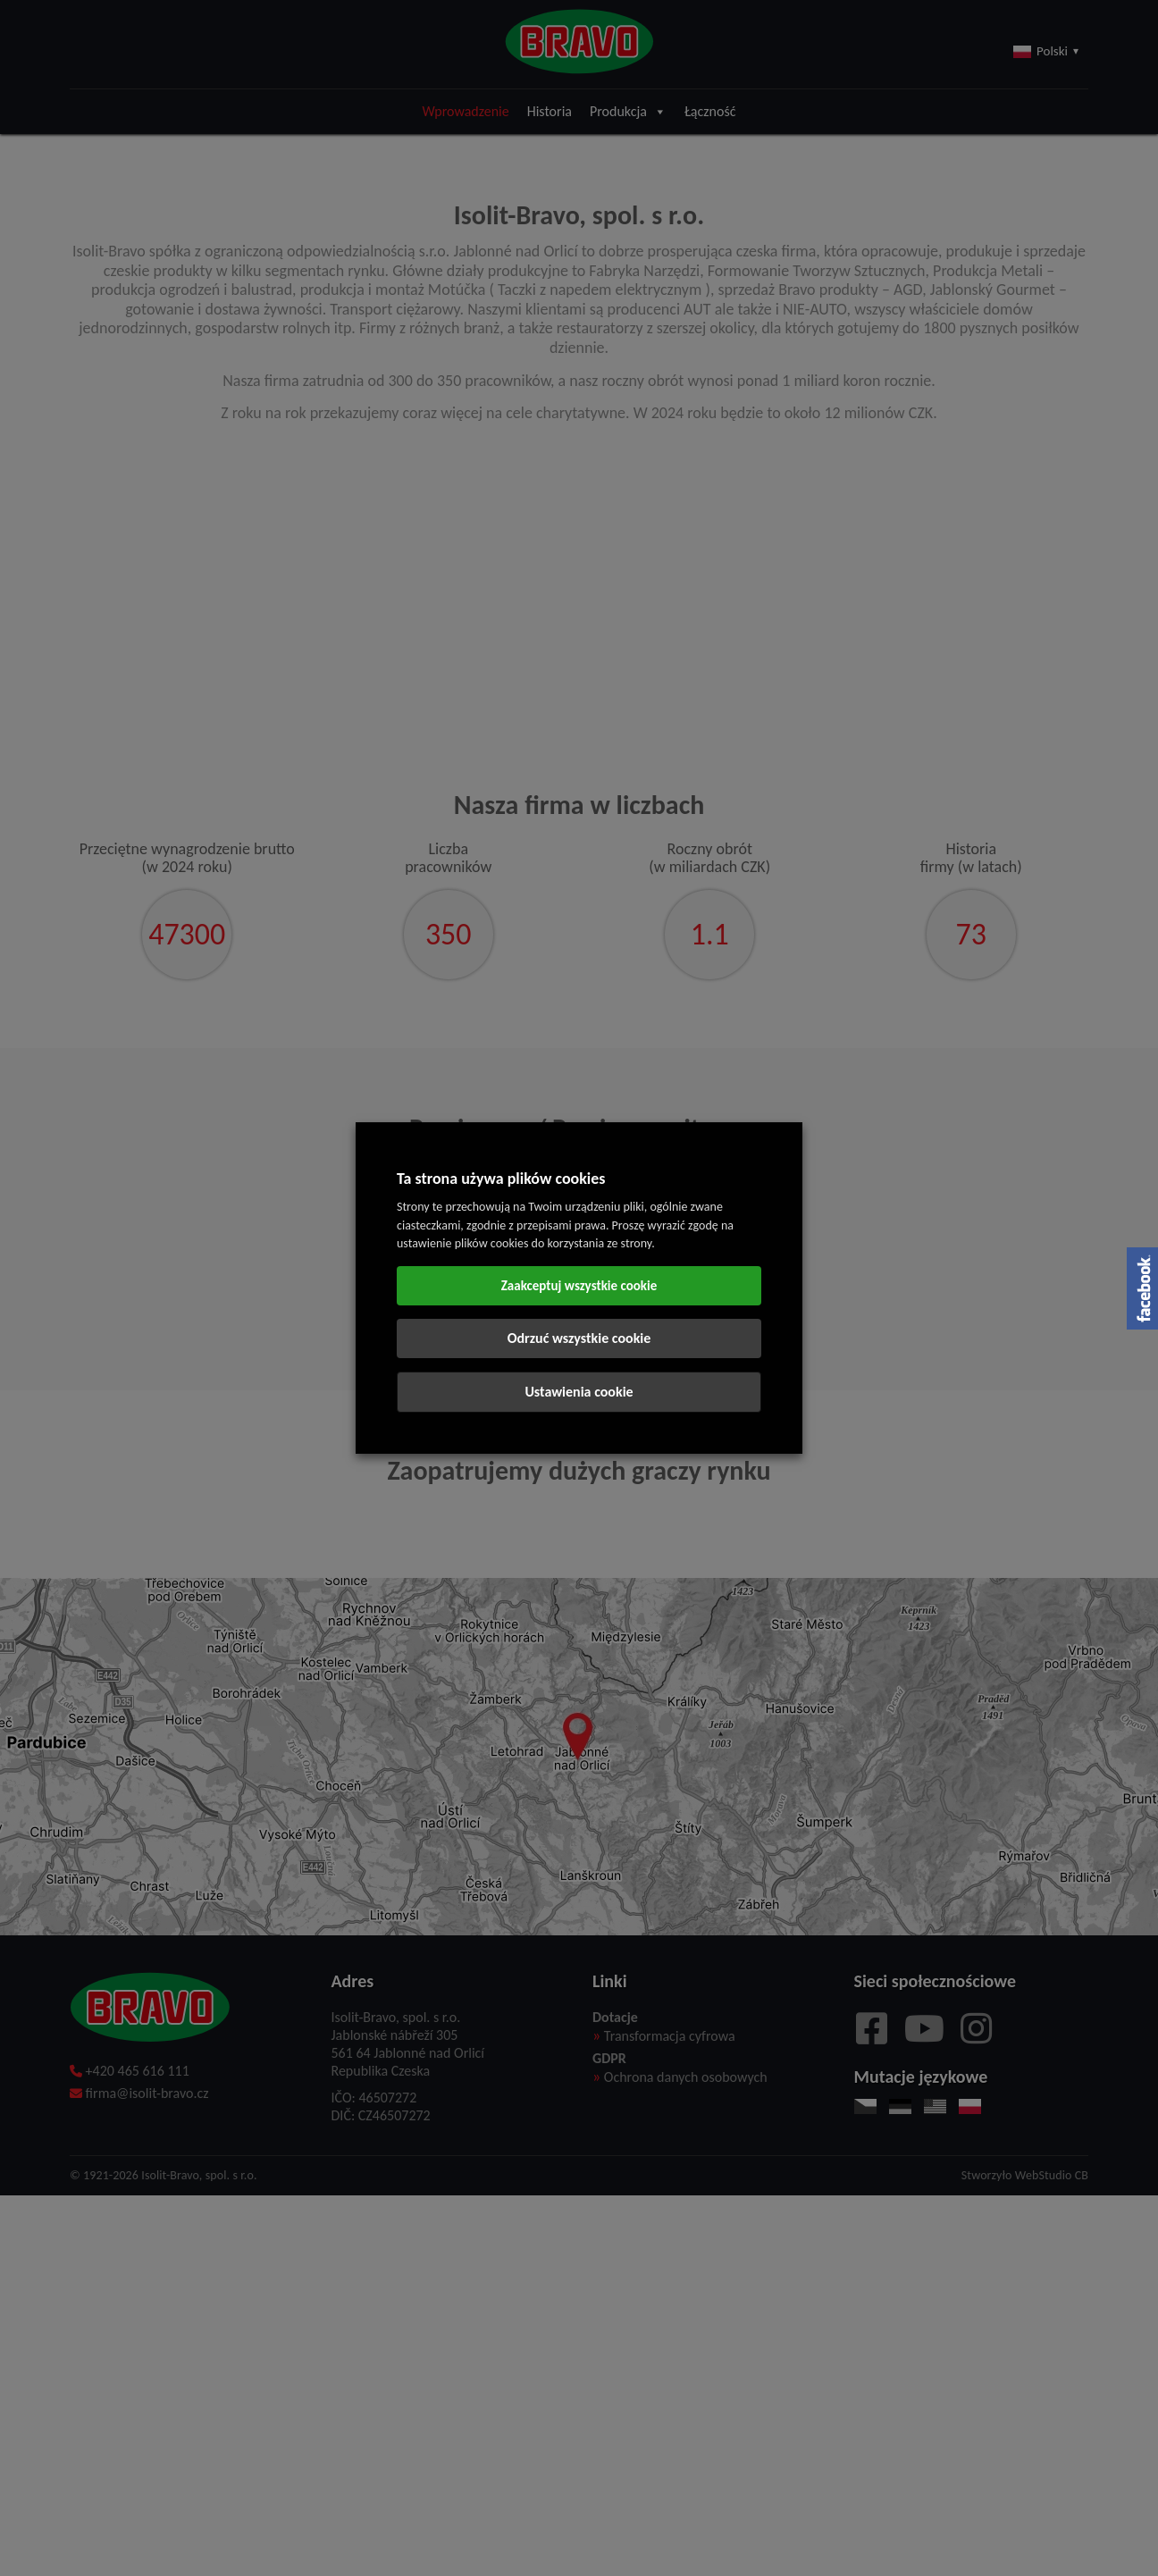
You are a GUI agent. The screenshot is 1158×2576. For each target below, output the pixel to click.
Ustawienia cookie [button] (578, 1391)
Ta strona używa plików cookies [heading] (501, 1178)
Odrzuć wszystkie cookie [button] (579, 1338)
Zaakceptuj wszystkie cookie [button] (579, 1286)
